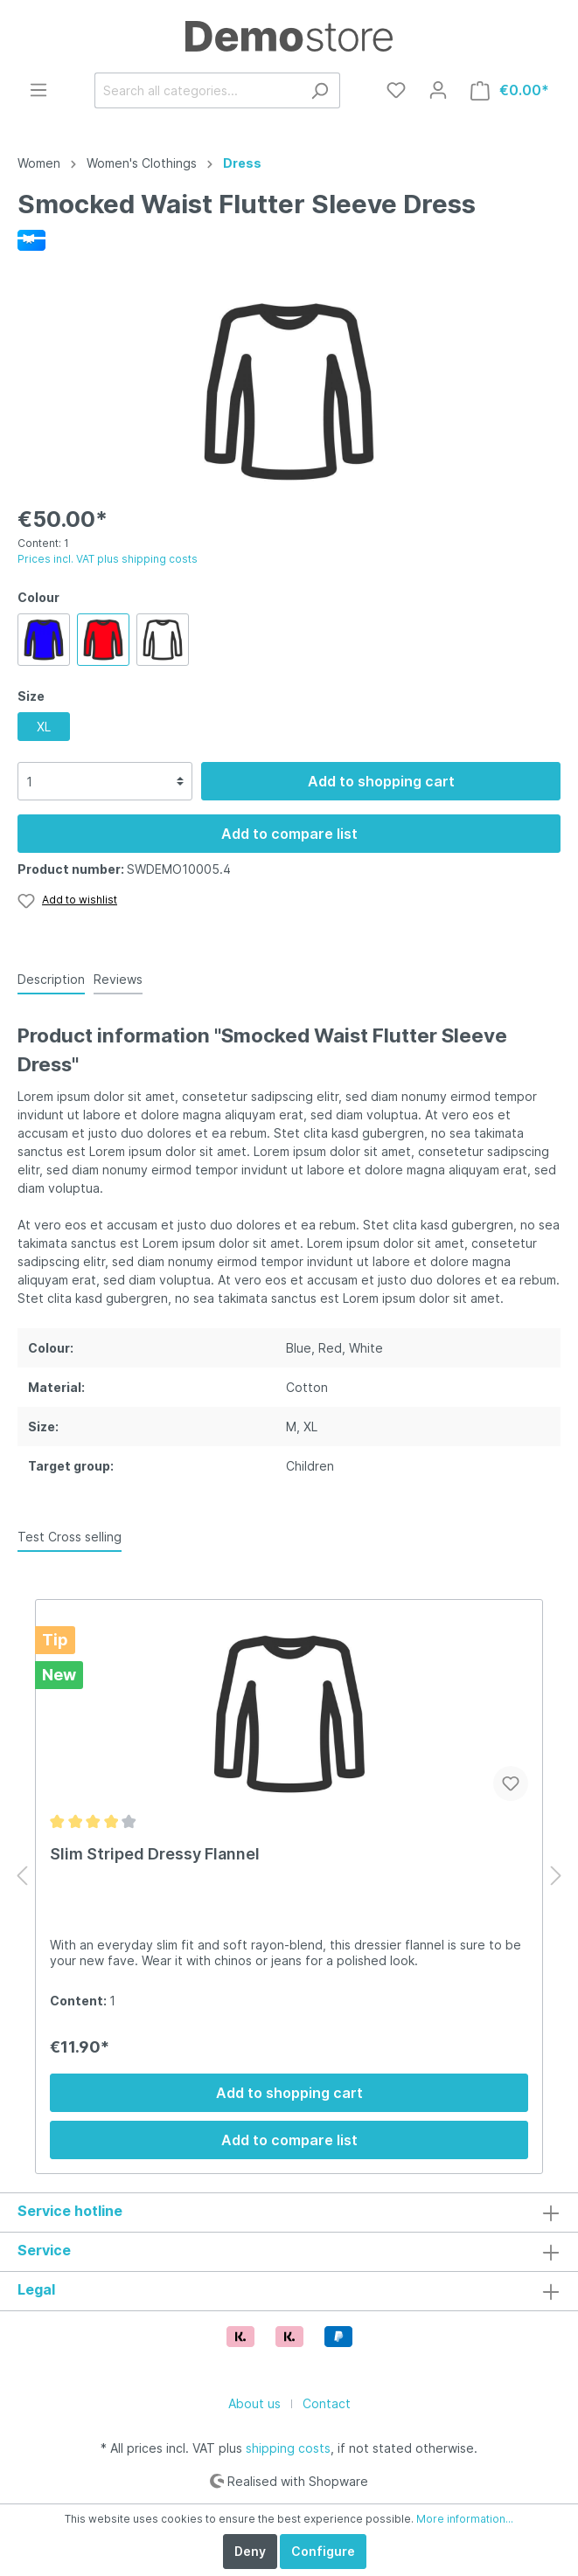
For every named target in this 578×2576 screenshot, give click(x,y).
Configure (323, 2551)
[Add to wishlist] (510, 1783)
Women (38, 163)
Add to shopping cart (381, 781)
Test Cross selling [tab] (69, 1536)
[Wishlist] (396, 90)
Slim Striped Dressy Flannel (155, 1854)
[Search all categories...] (197, 90)
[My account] (438, 90)
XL (44, 726)
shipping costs (288, 2448)
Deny (250, 2551)
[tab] (51, 978)
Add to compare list (289, 833)
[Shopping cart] (510, 90)
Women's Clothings (142, 163)
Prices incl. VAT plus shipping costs (107, 558)
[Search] (319, 90)
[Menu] (38, 90)
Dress (242, 163)
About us (254, 2403)
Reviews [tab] (118, 979)
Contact (327, 2403)
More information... (464, 2518)
